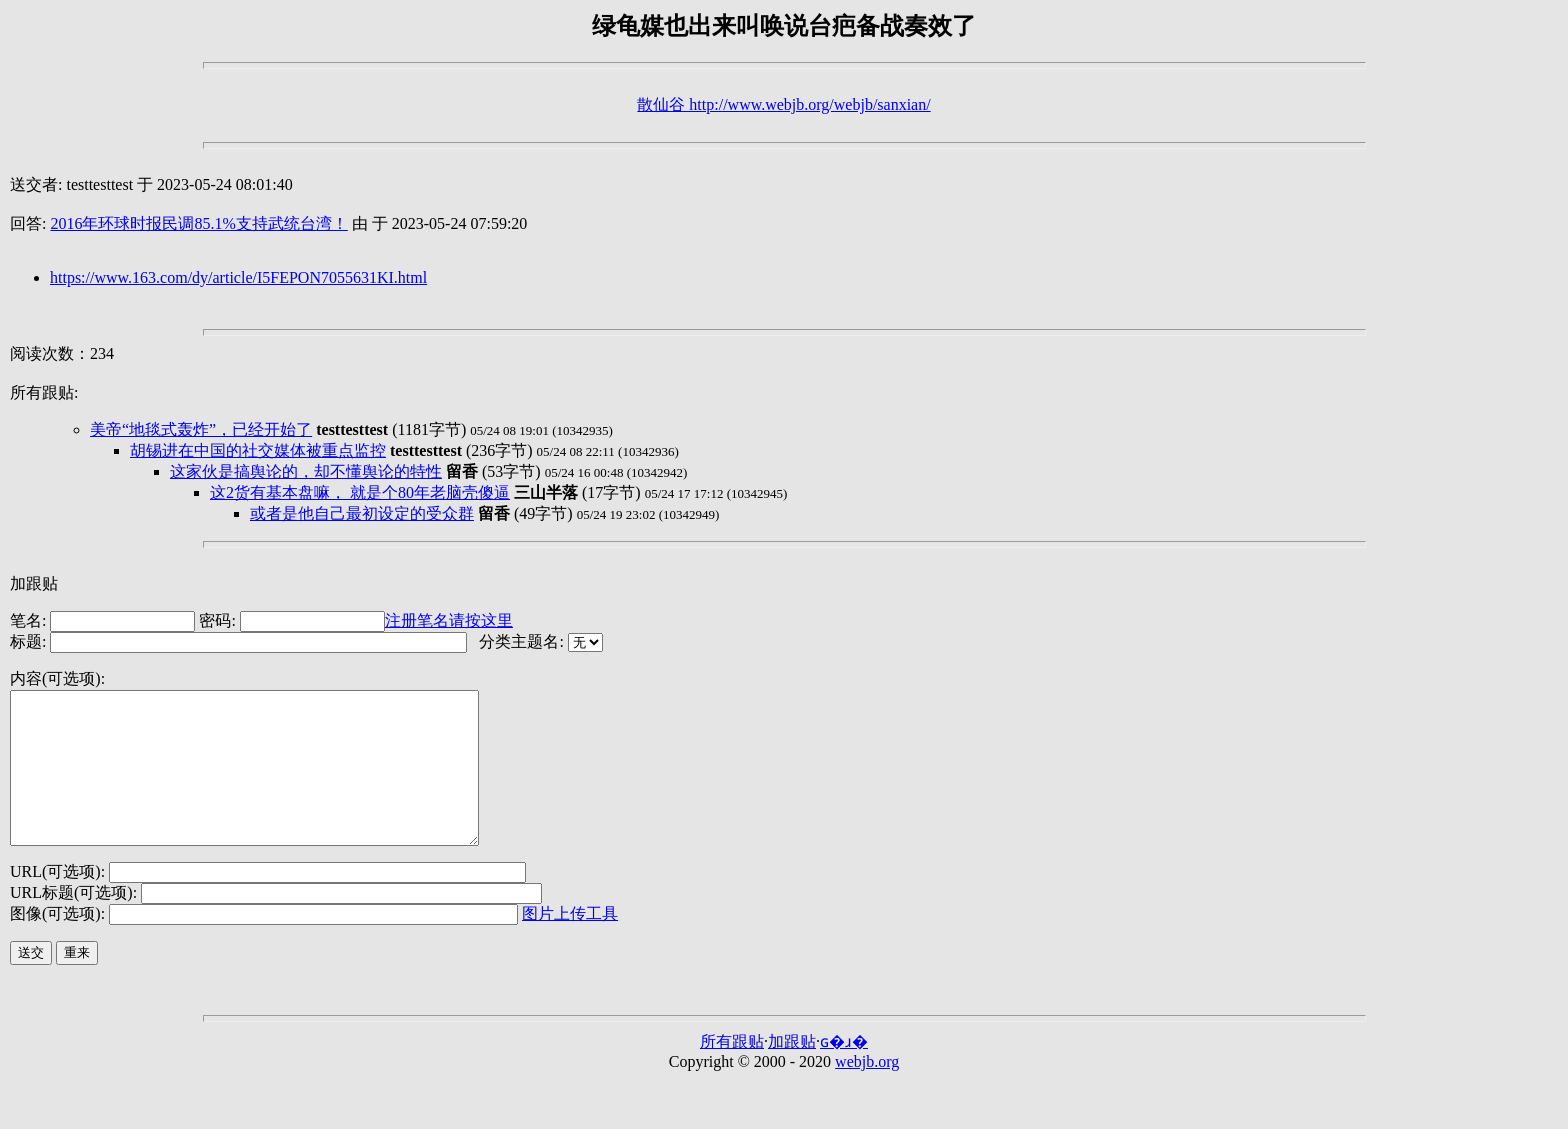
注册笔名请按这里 (449, 620)
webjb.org (867, 1091)
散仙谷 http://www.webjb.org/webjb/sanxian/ (783, 104)
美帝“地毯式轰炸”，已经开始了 (201, 429)
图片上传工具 (570, 943)
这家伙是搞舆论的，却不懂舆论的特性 (306, 471)
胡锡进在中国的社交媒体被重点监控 (258, 450)
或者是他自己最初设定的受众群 (362, 513)
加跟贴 (34, 583)
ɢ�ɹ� (844, 1071)
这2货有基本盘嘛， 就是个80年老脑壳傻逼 (360, 492)
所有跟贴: (44, 392)
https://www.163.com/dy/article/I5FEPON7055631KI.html (238, 277)
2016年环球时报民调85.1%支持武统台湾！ (198, 223)
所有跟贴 (732, 1071)
